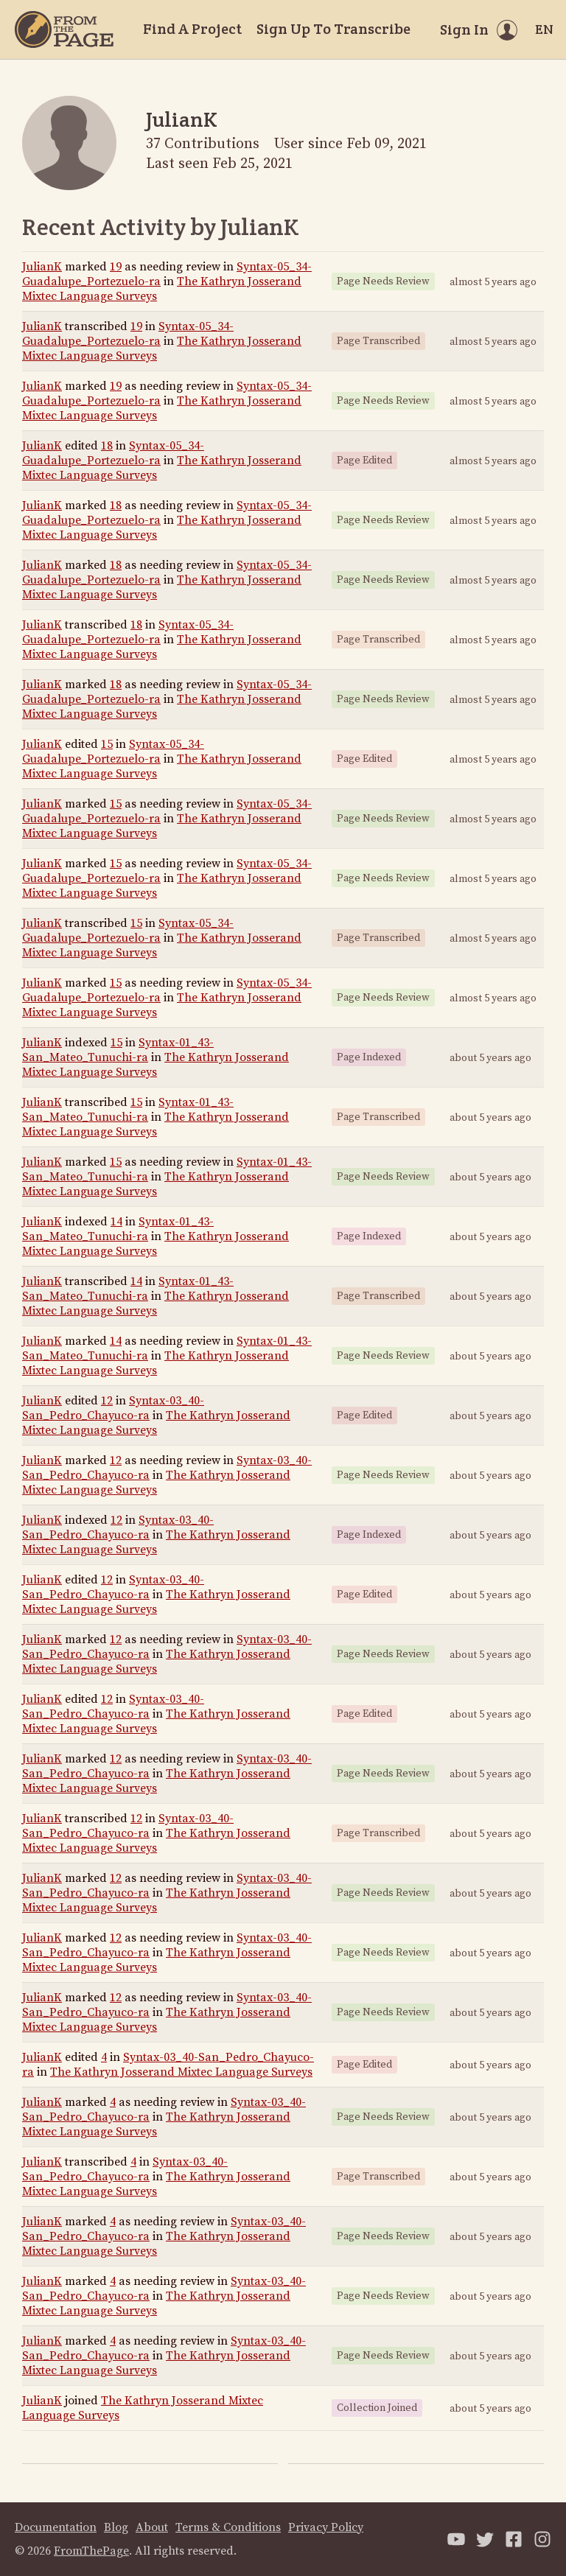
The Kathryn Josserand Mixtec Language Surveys (155, 1064)
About (152, 2527)
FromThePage (91, 2551)
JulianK (42, 266)
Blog (116, 2527)
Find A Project (192, 28)
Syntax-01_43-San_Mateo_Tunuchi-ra (118, 1050)
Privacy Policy (325, 2527)
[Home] (64, 29)
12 (107, 1400)
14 (116, 1221)
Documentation (56, 2527)
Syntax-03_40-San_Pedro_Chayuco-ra (113, 1408)
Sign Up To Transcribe (333, 28)
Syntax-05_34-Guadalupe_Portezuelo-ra (128, 334)
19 (116, 266)
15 (107, 744)
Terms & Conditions (228, 2527)
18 (107, 445)
